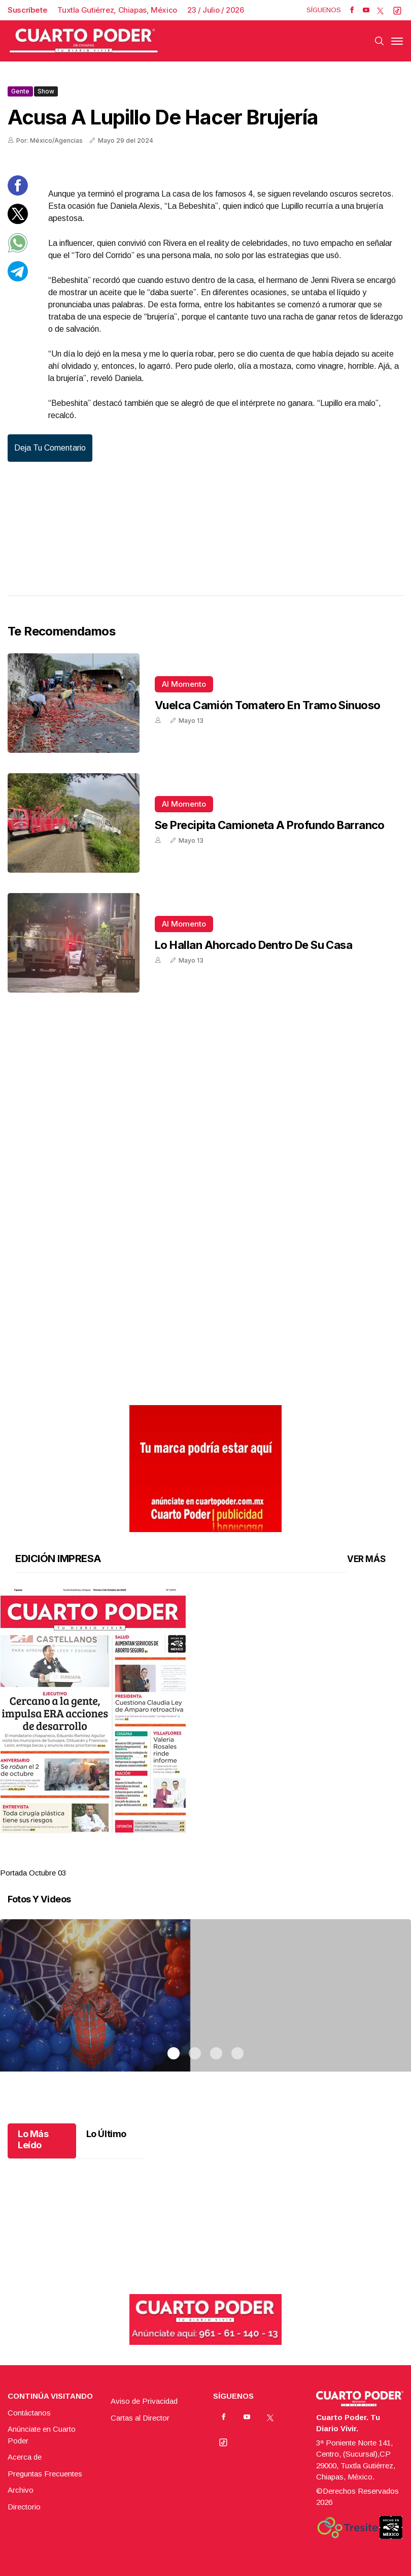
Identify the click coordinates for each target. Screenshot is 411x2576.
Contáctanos (29, 2412)
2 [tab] (195, 1860)
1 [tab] (173, 1860)
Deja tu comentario (50, 447)
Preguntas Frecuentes (45, 2473)
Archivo (20, 2490)
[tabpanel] (205, 1733)
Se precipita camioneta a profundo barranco (270, 825)
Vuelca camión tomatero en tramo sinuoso (268, 705)
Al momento (184, 684)
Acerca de (25, 2457)
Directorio (24, 2506)
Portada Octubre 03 (33, 1872)
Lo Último (106, 2133)
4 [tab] (237, 1860)
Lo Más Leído (33, 2139)
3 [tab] (216, 1860)
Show (46, 91)
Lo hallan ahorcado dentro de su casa (253, 944)
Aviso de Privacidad (144, 2401)
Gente (20, 91)
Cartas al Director (140, 2417)
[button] (205, 1711)
